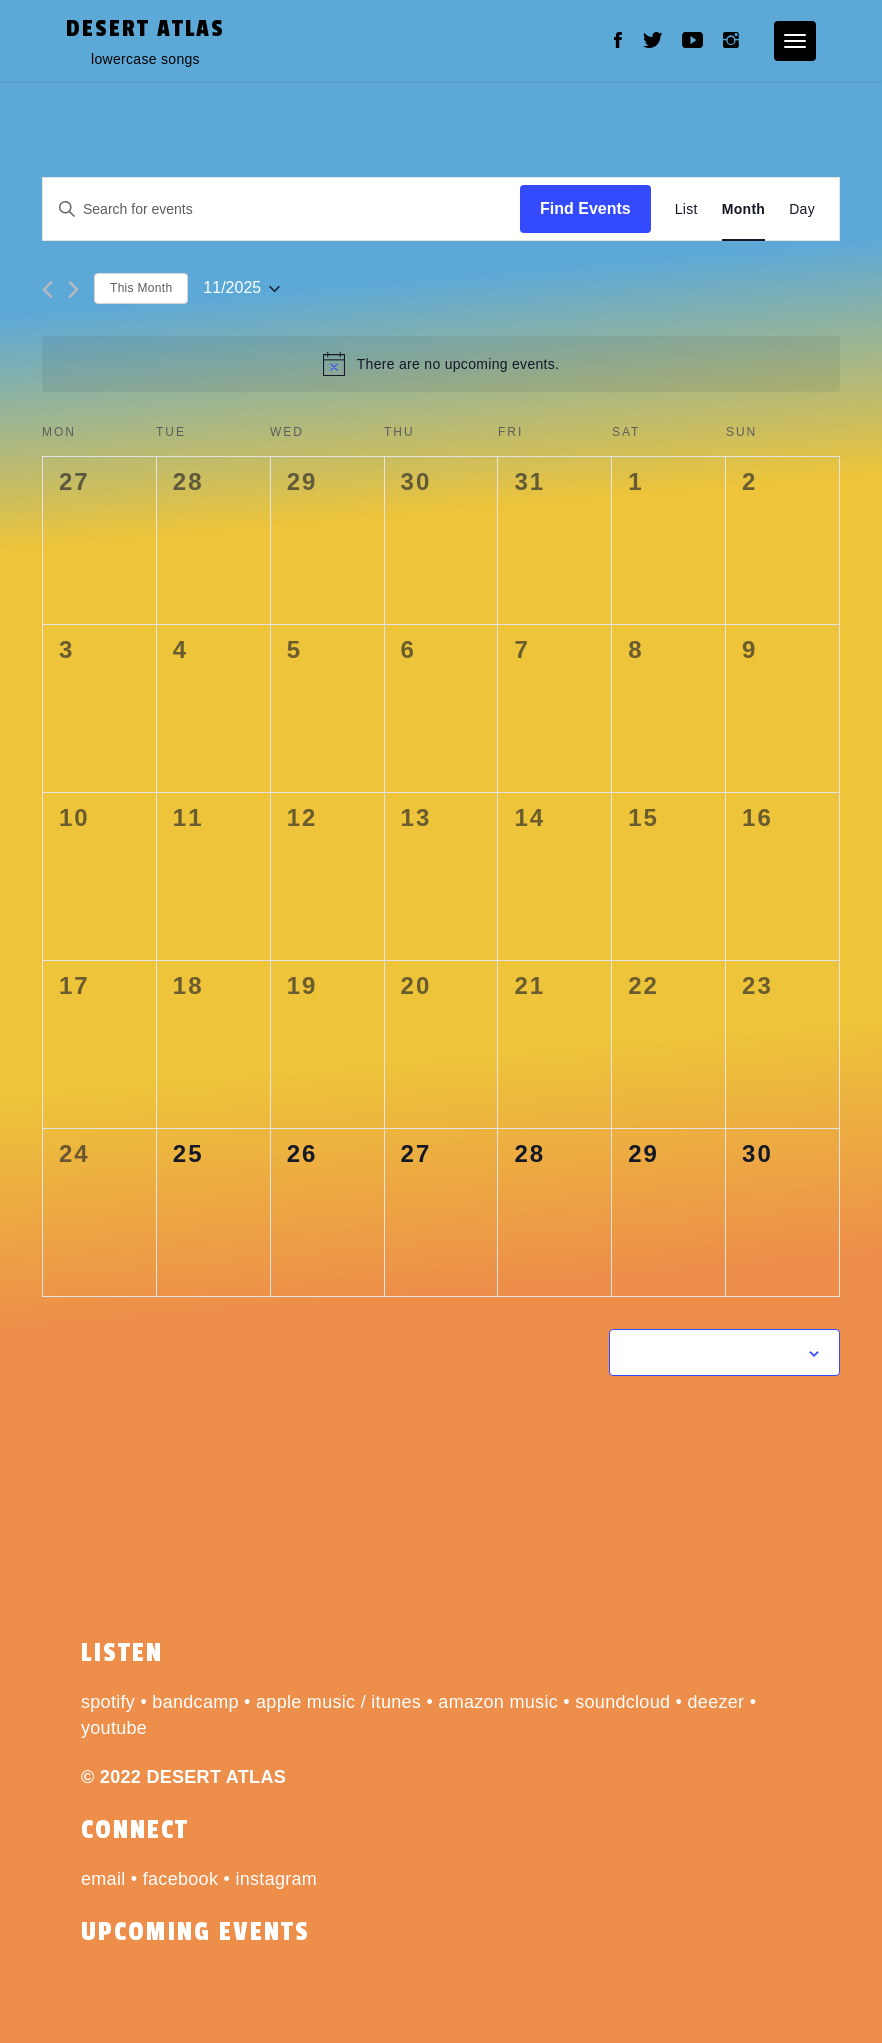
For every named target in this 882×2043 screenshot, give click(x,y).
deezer (716, 1702)
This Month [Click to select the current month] (141, 288)
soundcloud (622, 1702)
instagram (276, 1879)
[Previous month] (47, 289)
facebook (180, 1879)
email (103, 1879)
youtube (114, 1728)
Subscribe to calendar (713, 1351)
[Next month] (73, 289)
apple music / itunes (338, 1702)
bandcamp (195, 1702)
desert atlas (145, 28)
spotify (108, 1702)
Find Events (585, 208)
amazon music (498, 1702)
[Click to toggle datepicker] (241, 288)
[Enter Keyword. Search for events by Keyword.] (281, 209)
